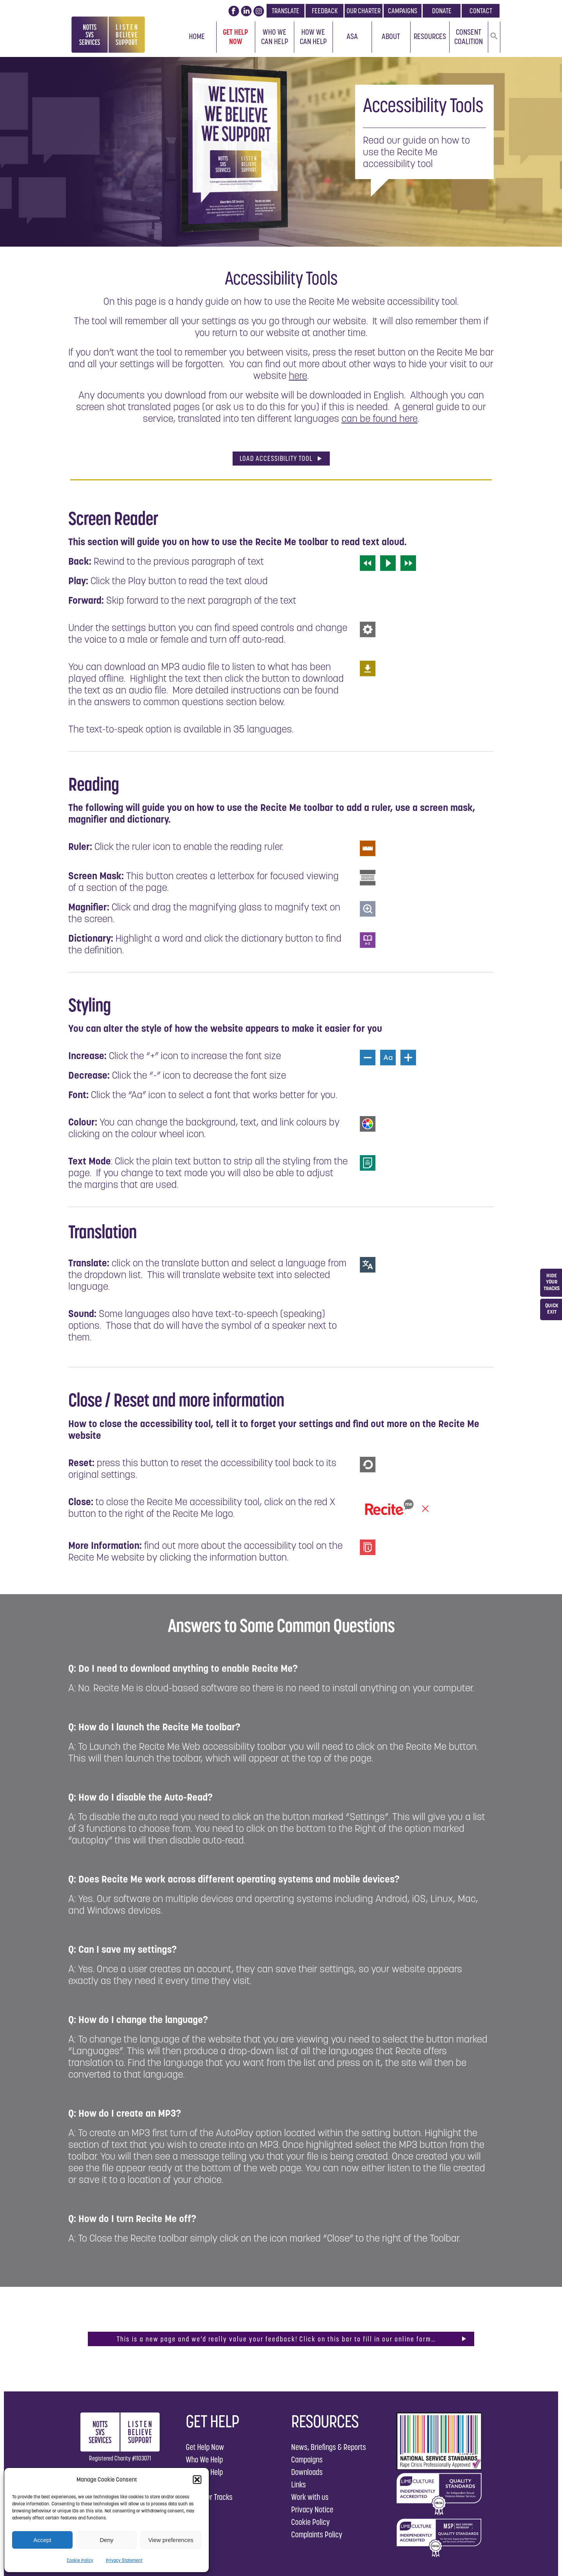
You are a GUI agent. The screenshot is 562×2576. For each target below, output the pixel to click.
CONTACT (481, 10)
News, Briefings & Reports (328, 2447)
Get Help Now (235, 36)
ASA (352, 36)
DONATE (442, 10)
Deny (106, 2540)
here (298, 375)
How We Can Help (313, 36)
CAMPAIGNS (402, 10)
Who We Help (204, 2459)
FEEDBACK (325, 10)
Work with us (310, 2497)
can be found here (379, 418)
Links (298, 2484)
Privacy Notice (312, 2509)
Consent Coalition (468, 36)
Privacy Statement (124, 2560)
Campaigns (307, 2459)
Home (197, 36)
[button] (197, 2480)
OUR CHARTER (364, 10)
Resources (430, 36)
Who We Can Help (274, 36)
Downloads (307, 2472)
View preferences (171, 2540)
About (391, 36)
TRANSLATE (285, 10)
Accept (42, 2540)
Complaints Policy (316, 2534)
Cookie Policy (80, 2560)
